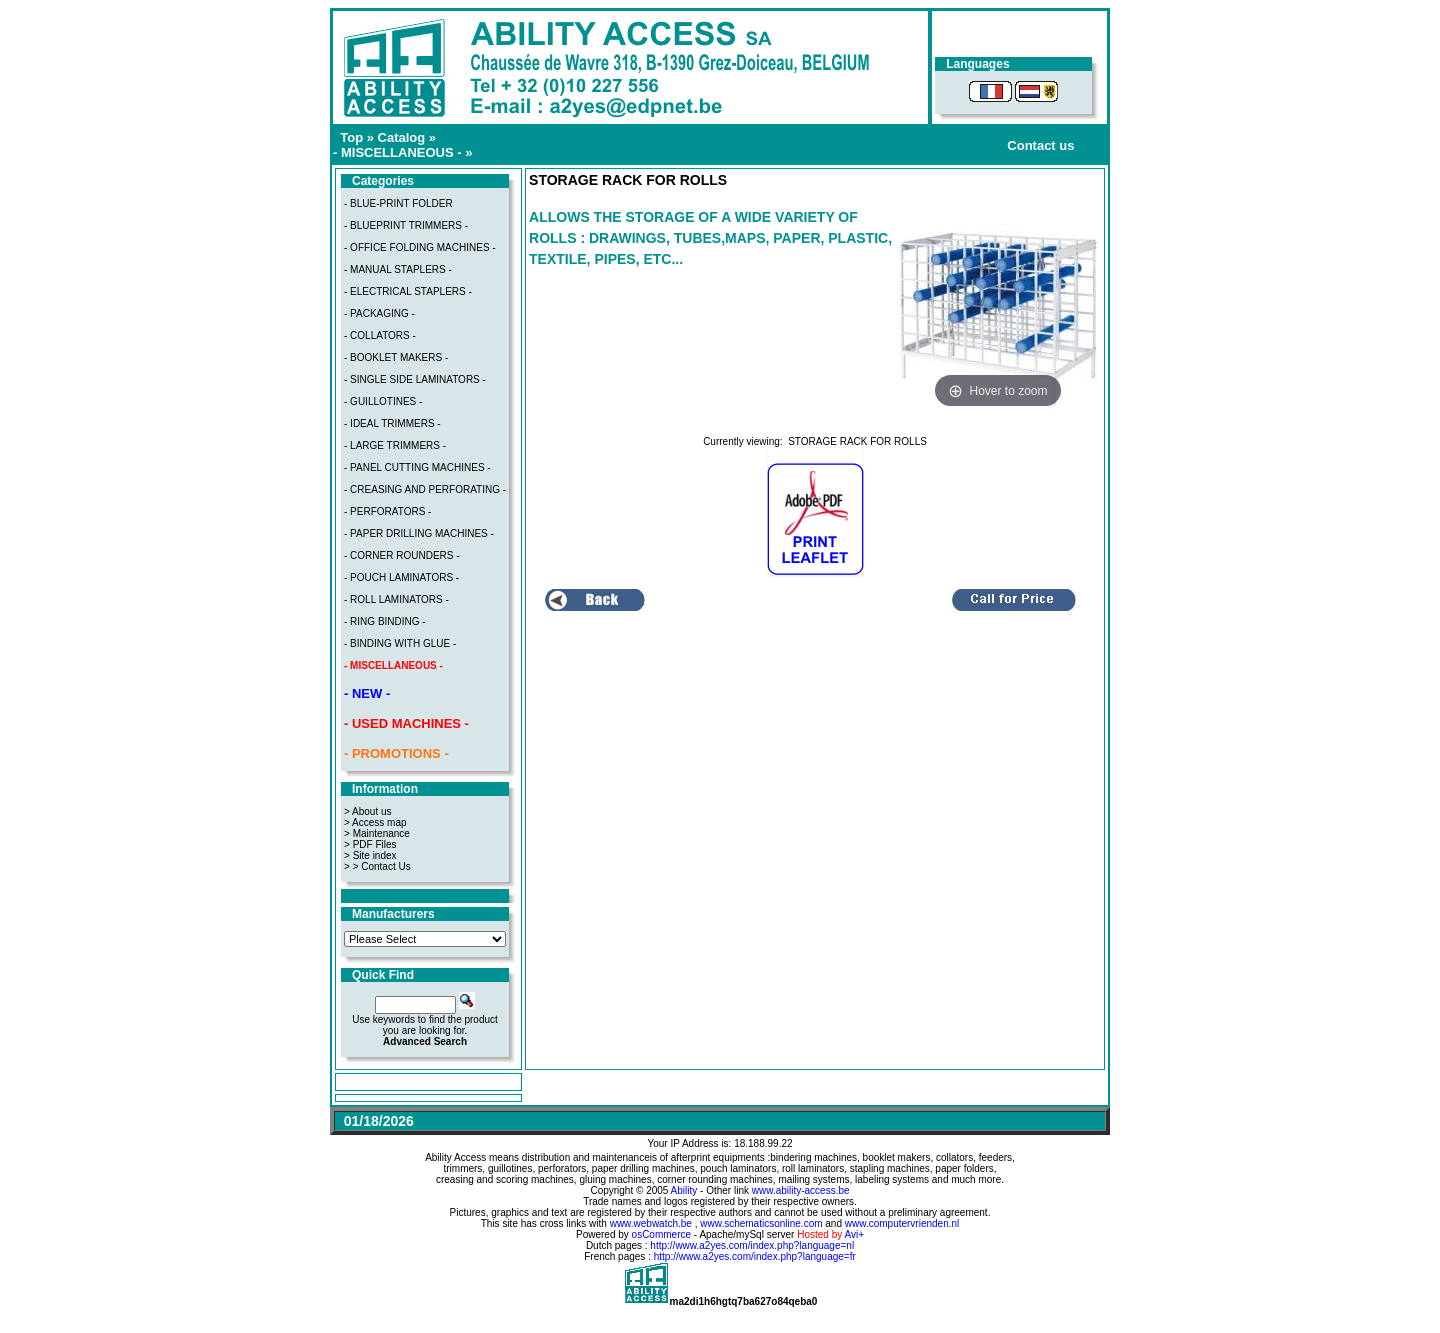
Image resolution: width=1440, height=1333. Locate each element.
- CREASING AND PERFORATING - (425, 489)
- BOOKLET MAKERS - (396, 357)
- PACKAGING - (379, 313)
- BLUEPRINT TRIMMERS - (406, 225)
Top (351, 137)
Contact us (1040, 145)
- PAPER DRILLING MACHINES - (419, 533)
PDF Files (375, 844)
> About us (368, 811)
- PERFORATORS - (387, 511)
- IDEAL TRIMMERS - (392, 423)
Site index (375, 855)
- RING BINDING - (385, 621)
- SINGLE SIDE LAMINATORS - (415, 379)
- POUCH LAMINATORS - (401, 577)
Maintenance (381, 833)
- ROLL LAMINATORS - (396, 599)
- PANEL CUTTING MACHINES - (417, 467)
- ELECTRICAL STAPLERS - (408, 291)
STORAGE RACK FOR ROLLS (857, 441)
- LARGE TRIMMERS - (395, 445)
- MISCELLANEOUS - (397, 152)
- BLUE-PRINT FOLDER (398, 203)
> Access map (375, 822)
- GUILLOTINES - (383, 401)
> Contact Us (382, 866)
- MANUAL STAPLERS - (398, 269)
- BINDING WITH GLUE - (400, 643)
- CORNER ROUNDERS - (402, 555)
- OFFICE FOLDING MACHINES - (420, 247)
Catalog (402, 137)
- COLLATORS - (380, 335)
